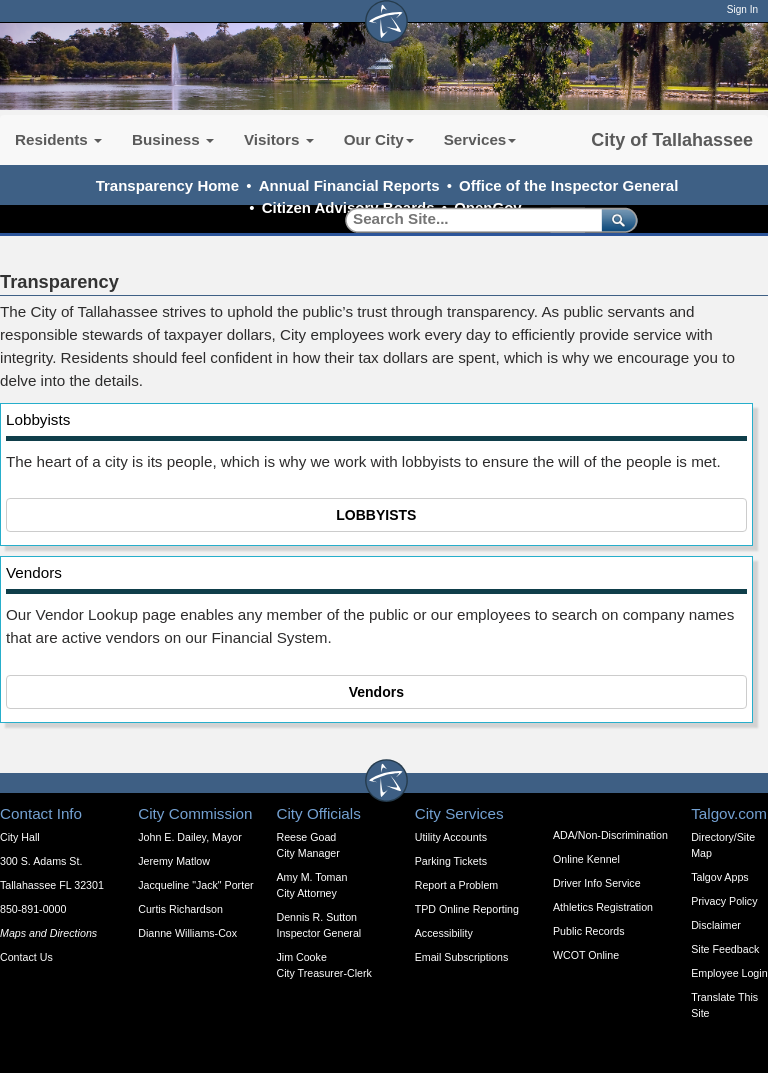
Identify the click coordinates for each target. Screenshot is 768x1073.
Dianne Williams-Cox (187, 933)
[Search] (466, 219)
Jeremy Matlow (174, 861)
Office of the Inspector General (568, 185)
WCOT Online (586, 955)
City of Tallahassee (672, 140)
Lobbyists (38, 419)
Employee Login (729, 973)
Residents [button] (58, 139)
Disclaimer (716, 925)
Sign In (742, 9)
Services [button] (480, 139)
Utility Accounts (451, 837)
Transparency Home (167, 185)
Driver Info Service (597, 883)
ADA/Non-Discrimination (610, 835)
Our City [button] (379, 139)
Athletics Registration (603, 907)
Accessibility (444, 933)
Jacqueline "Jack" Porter (195, 885)
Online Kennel (586, 859)
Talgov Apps (719, 877)
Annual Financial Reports (349, 185)
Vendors (34, 572)
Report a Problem (457, 885)
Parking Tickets (451, 861)
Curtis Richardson (180, 909)
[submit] (615, 219)
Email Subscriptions (462, 957)
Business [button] (173, 139)
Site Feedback (725, 949)
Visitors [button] (279, 139)
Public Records (589, 931)
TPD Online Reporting (467, 909)
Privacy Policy (724, 901)
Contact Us (26, 957)
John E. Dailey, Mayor (189, 837)
